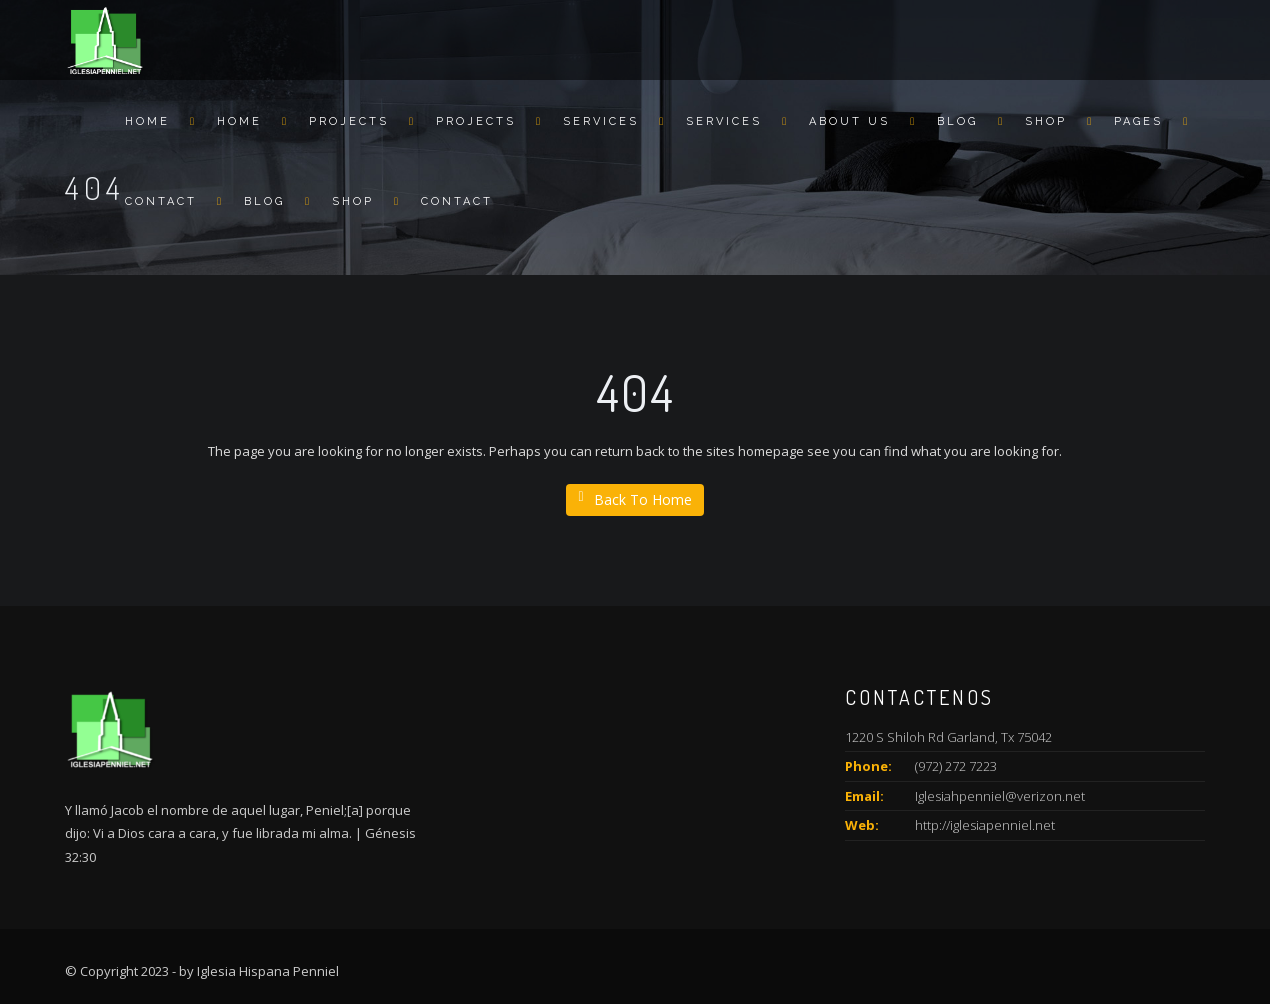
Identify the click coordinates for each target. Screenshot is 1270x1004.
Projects (349, 121)
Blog (957, 121)
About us (849, 121)
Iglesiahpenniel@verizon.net (1000, 796)
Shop (1046, 121)
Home (147, 121)
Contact (161, 201)
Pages (1138, 121)
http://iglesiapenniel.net (985, 825)
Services (601, 121)
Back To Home (634, 499)
